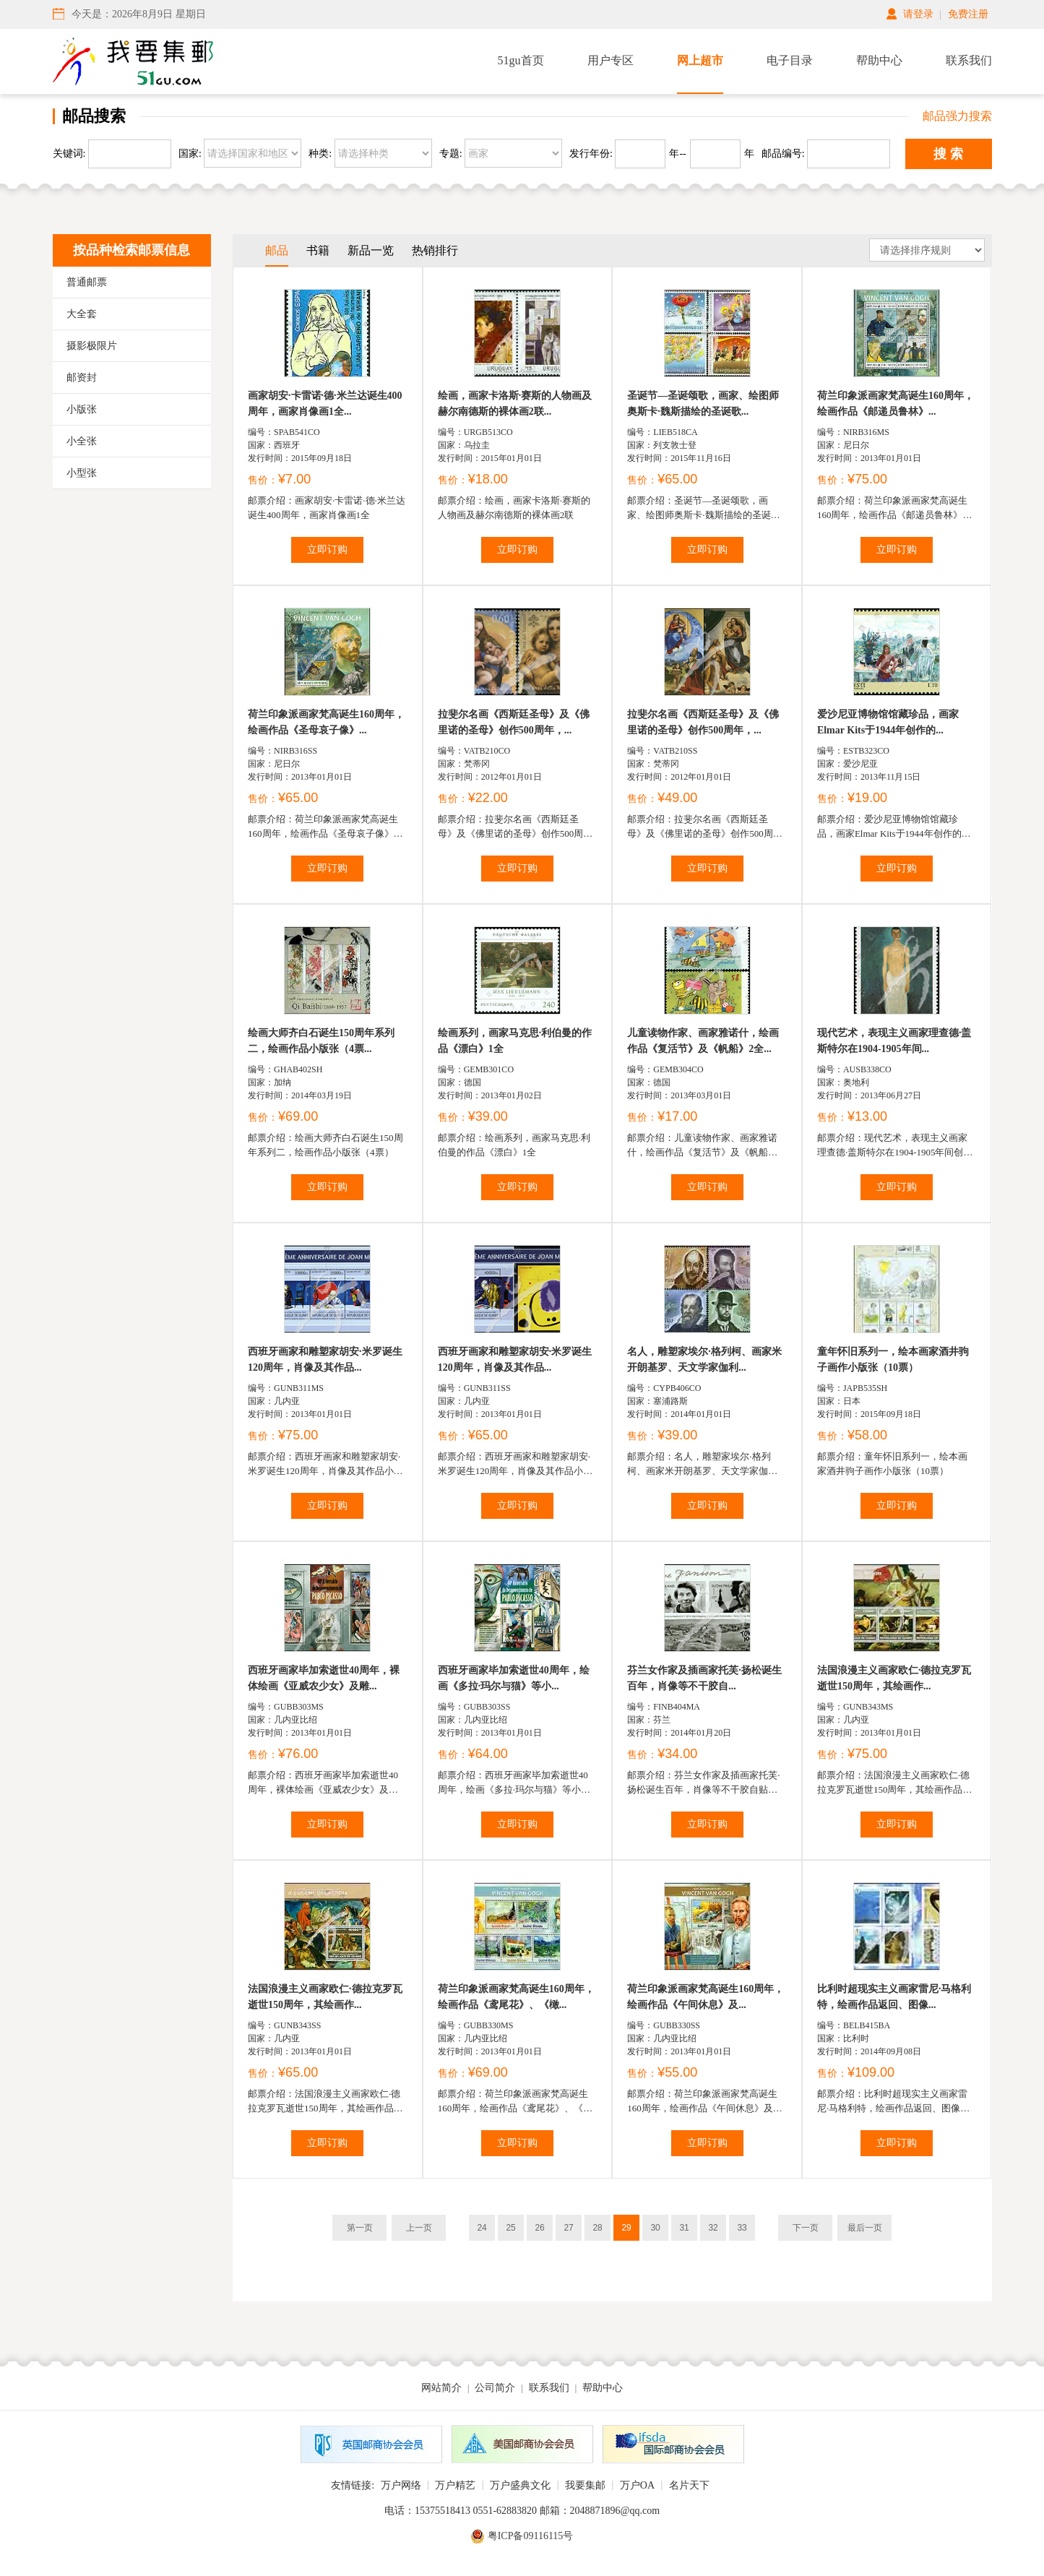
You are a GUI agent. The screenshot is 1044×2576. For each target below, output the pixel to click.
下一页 (806, 2228)
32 (712, 2228)
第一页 (360, 2228)
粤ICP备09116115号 (531, 2535)
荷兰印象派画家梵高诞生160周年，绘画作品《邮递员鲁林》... (895, 403)
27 (568, 2228)
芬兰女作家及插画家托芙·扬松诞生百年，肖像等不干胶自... (704, 1678)
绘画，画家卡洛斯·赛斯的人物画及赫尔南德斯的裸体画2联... (515, 403)
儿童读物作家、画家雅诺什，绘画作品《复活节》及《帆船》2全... (703, 1041)
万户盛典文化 (520, 2485)
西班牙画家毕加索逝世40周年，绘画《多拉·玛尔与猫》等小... (514, 1678)
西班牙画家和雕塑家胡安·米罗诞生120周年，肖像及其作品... (325, 1359)
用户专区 (610, 60)
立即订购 (327, 549)
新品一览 (371, 250)
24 (481, 2228)
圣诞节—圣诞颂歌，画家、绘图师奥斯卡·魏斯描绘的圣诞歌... (703, 403)
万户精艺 (455, 2485)
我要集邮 (585, 2485)
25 (510, 2228)
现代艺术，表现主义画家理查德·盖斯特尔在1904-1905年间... (894, 1041)
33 (741, 2228)
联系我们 (969, 60)
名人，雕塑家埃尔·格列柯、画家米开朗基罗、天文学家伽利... (704, 1359)
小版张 (81, 409)
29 (626, 2228)
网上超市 (700, 60)
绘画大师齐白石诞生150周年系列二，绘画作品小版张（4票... (321, 1041)
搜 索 (948, 154)
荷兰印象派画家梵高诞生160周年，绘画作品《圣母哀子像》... (326, 722)
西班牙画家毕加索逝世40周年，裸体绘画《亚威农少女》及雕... (324, 1678)
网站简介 (441, 2387)
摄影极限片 (91, 345)
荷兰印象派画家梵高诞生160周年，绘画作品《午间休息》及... (705, 1996)
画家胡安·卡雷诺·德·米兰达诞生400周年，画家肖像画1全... (325, 403)
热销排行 (435, 250)
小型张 (81, 473)
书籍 (317, 250)
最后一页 (864, 2228)
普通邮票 (86, 282)
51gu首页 (521, 60)
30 (655, 2228)
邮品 (276, 250)
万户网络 (401, 2485)
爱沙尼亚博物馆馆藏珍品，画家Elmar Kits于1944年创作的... (888, 722)
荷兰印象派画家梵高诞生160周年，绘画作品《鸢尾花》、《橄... (516, 1996)
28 (597, 2228)
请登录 (918, 14)
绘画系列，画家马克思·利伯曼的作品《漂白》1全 (515, 1041)
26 (539, 2228)
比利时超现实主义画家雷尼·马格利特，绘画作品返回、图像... (894, 1996)
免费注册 (968, 14)
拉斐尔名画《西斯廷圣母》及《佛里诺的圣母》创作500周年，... (514, 722)
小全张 (81, 441)
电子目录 (790, 60)
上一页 (419, 2228)
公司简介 (495, 2387)
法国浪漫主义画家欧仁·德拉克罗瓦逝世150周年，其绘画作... (894, 1678)
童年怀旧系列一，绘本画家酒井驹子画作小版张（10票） (893, 1359)
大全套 (81, 314)
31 (684, 2228)
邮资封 (81, 377)
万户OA (637, 2485)
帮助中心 (879, 60)
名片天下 (689, 2485)
